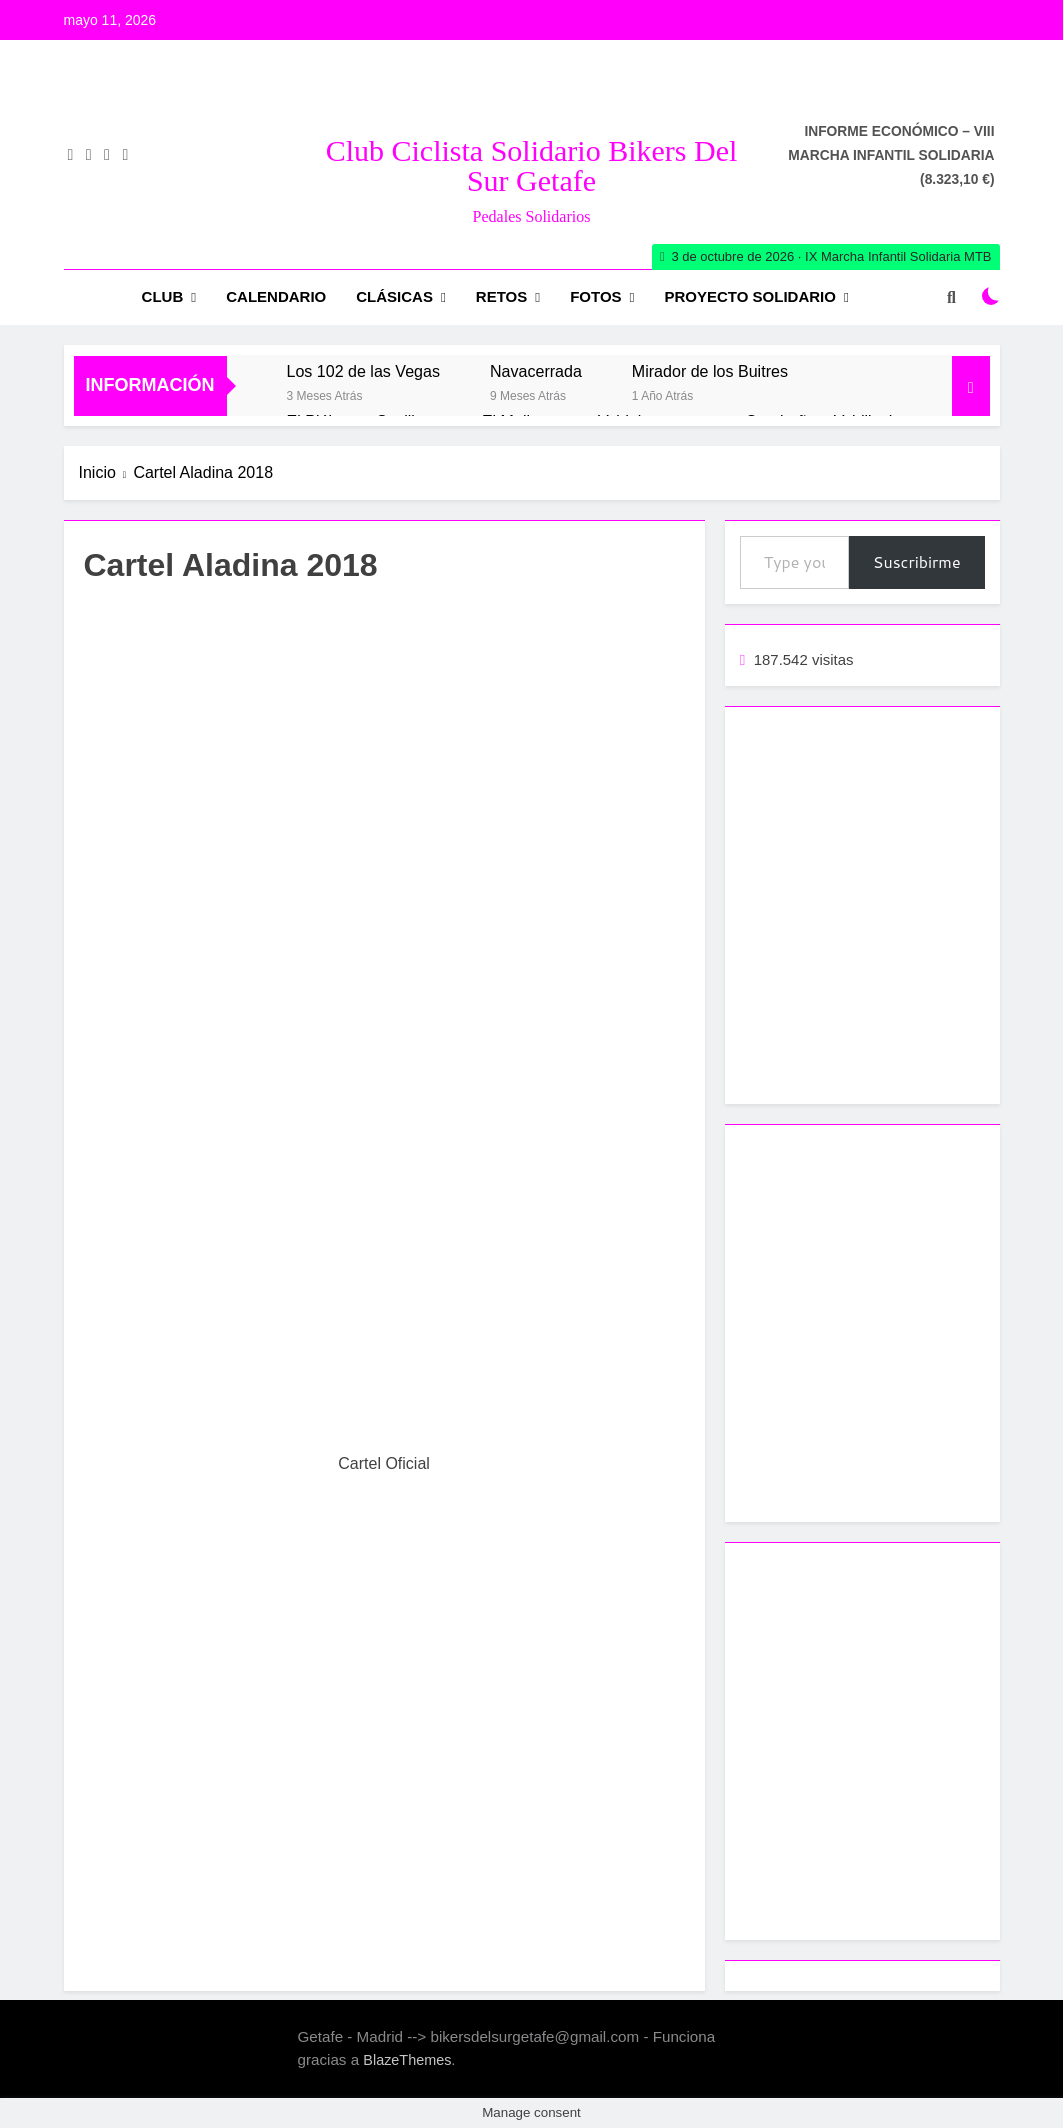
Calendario (276, 296)
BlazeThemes (407, 2060)
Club (163, 296)
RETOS (501, 296)
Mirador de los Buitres (710, 371)
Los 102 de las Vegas (363, 371)
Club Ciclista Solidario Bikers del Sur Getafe (532, 165)
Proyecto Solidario (750, 296)
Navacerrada (536, 371)
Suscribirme (917, 561)
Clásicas (394, 296)
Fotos (595, 296)
